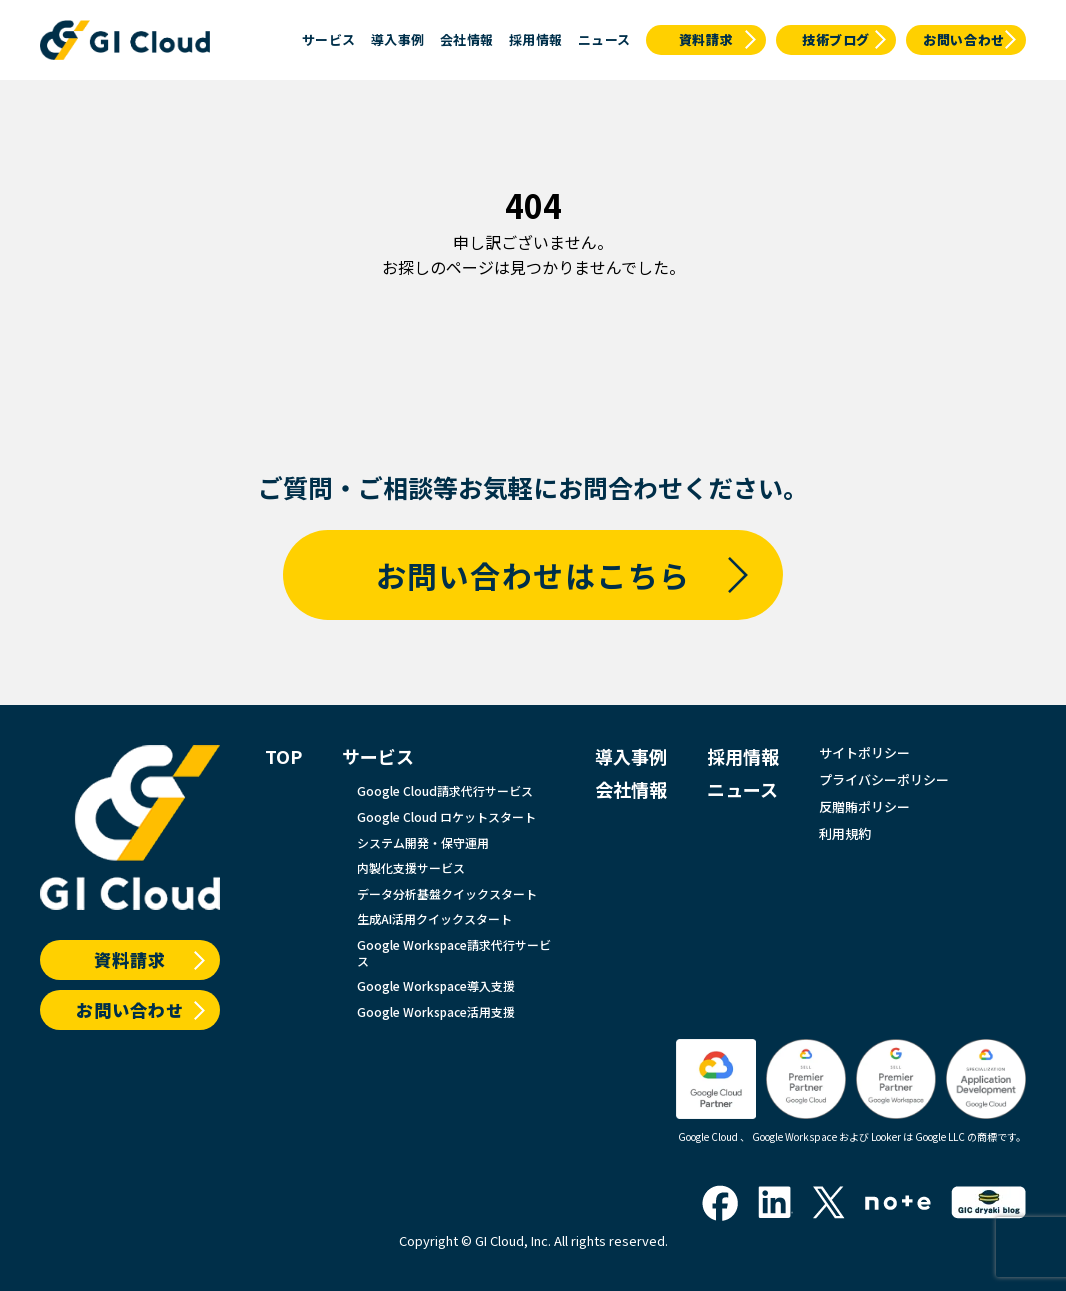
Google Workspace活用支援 (436, 1012)
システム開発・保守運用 (423, 843)
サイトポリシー (864, 753)
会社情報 (467, 39)
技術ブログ (836, 39)
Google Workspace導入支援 (436, 986)
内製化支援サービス (411, 868)
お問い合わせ (964, 39)
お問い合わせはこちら (533, 575)
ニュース (604, 39)
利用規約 (845, 834)
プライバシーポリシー (884, 780)
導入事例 (398, 39)
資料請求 (706, 39)
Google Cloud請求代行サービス (445, 791)
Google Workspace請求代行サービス (454, 952)
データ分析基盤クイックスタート (447, 894)
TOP (283, 756)
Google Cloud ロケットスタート (446, 817)
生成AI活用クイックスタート (434, 919)
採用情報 (536, 39)
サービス (329, 39)
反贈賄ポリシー (864, 807)
